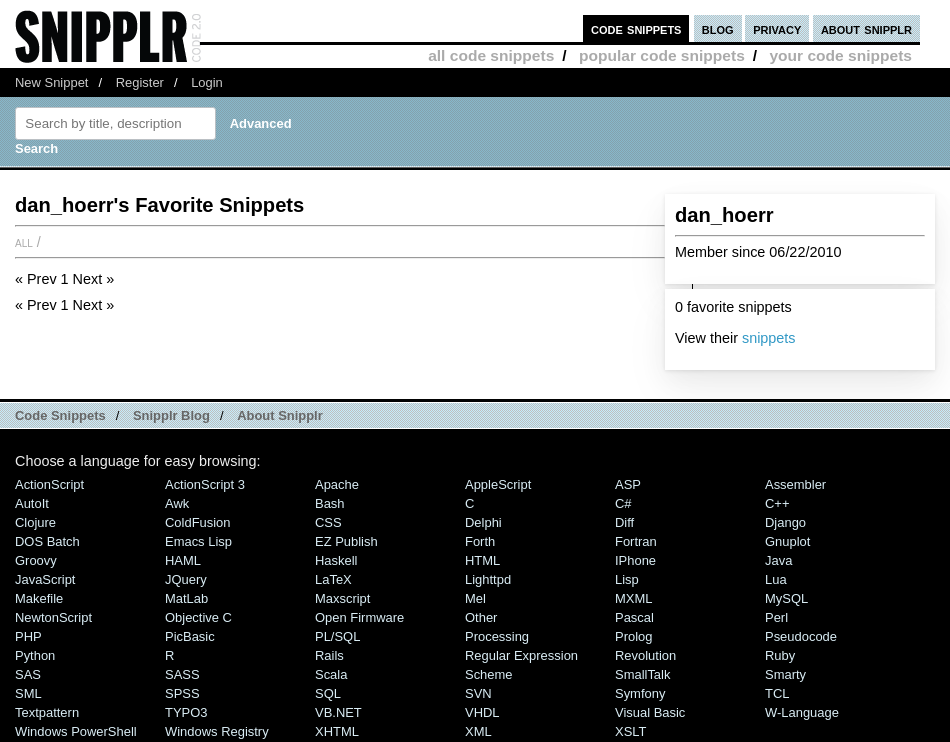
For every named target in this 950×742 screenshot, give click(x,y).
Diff (624, 522)
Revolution (645, 655)
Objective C (198, 617)
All (24, 242)
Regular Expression (521, 655)
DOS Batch (47, 541)
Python (35, 655)
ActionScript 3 (205, 484)
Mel (475, 598)
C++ (777, 503)
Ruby (780, 655)
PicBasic (190, 636)
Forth (480, 541)
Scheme (489, 674)
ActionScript (49, 484)
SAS (28, 674)
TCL (777, 693)
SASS (182, 674)
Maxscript (342, 598)
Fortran (636, 541)
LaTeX (333, 579)
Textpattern (47, 712)
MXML (633, 598)
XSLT (630, 731)
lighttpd (488, 579)
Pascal (634, 617)
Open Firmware (359, 617)
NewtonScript (53, 617)
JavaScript (45, 579)
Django (785, 522)
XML (478, 731)
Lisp (627, 579)
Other (481, 617)
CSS (328, 522)
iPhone (635, 560)
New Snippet (51, 82)
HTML (482, 560)
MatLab (186, 598)
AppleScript (498, 484)
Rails (329, 655)
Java (778, 560)
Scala (331, 674)
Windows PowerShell (76, 731)
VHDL (482, 712)
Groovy (36, 560)
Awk (177, 503)
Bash (330, 503)
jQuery (186, 579)
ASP (628, 484)
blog (718, 28)
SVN (478, 693)
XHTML (337, 731)
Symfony (640, 693)
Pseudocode (801, 636)
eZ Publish (346, 541)
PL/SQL (337, 636)
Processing (497, 636)
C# (623, 503)
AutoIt (32, 503)
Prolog (633, 636)
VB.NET (338, 712)
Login (207, 82)
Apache (337, 484)
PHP (28, 636)
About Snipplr (280, 415)
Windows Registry (217, 731)
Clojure (35, 522)
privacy (777, 28)
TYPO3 (186, 712)
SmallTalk (642, 674)
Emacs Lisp (198, 541)
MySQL (786, 598)
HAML (183, 560)
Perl (776, 617)
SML (28, 693)
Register (140, 82)
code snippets (636, 28)
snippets (769, 338)
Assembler (795, 484)
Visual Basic (650, 712)
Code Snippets (60, 415)
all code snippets (491, 55)
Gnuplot (787, 541)
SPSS (182, 693)
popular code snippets (662, 55)
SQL (328, 693)
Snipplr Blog (171, 415)
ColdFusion (198, 522)
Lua (776, 579)
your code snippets (840, 55)
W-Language (802, 712)
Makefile (39, 598)
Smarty (785, 674)
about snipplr (866, 28)
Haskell (336, 560)
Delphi (483, 522)
